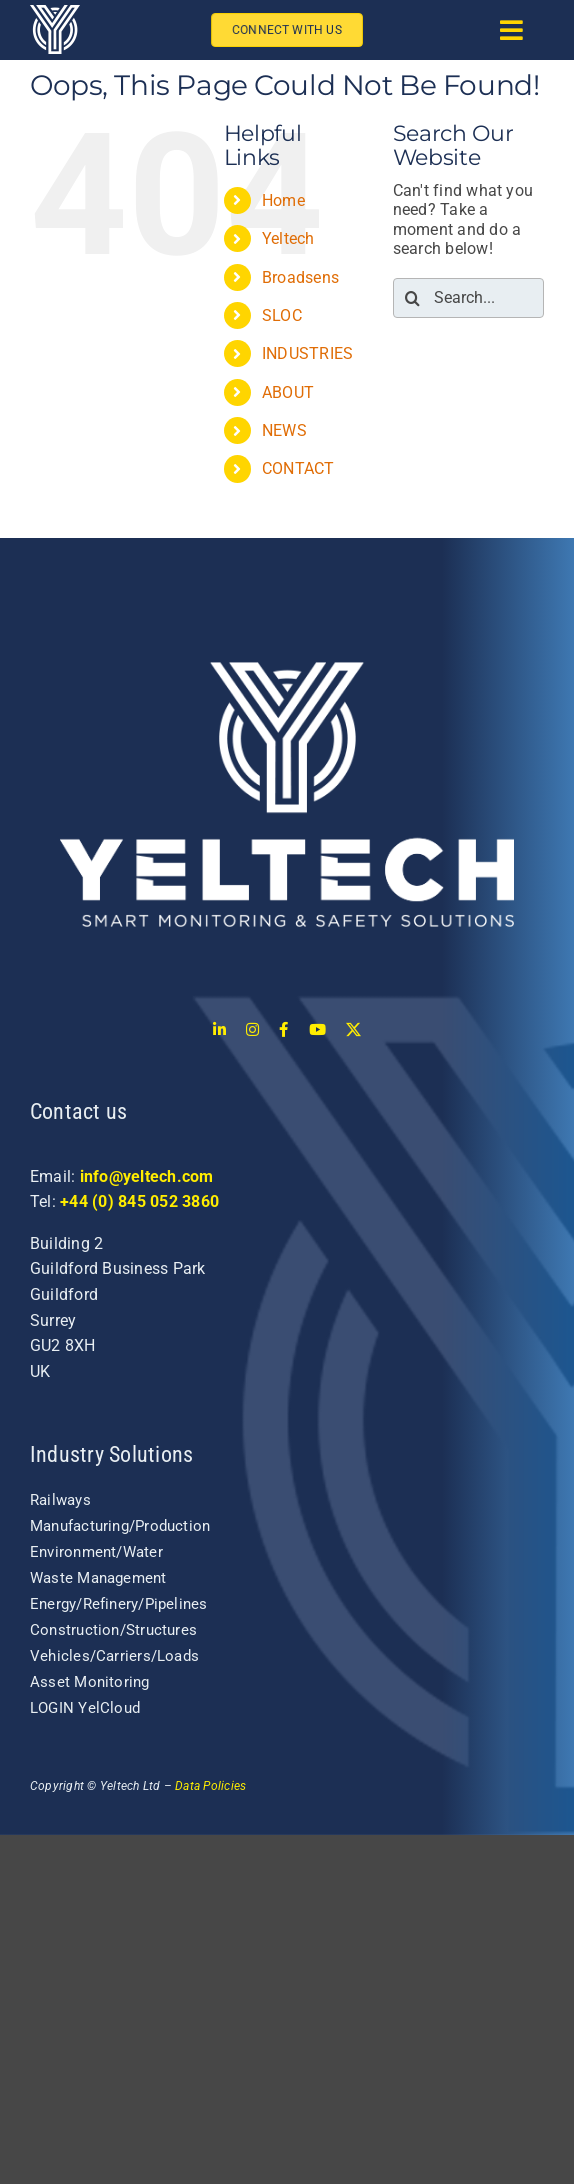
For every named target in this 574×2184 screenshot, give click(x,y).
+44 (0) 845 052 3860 (139, 1201)
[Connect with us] (289, 30)
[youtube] (317, 1029)
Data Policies (210, 1786)
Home (283, 200)
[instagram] (252, 1029)
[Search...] (468, 298)
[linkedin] (219, 1029)
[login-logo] (287, 575)
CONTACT (298, 468)
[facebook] (283, 1029)
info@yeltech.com (147, 1176)
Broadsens (300, 277)
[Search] (413, 298)
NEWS (284, 430)
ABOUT (288, 392)
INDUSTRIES (307, 353)
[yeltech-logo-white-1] (55, 12)
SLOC (282, 315)
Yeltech (288, 238)
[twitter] (353, 1029)
